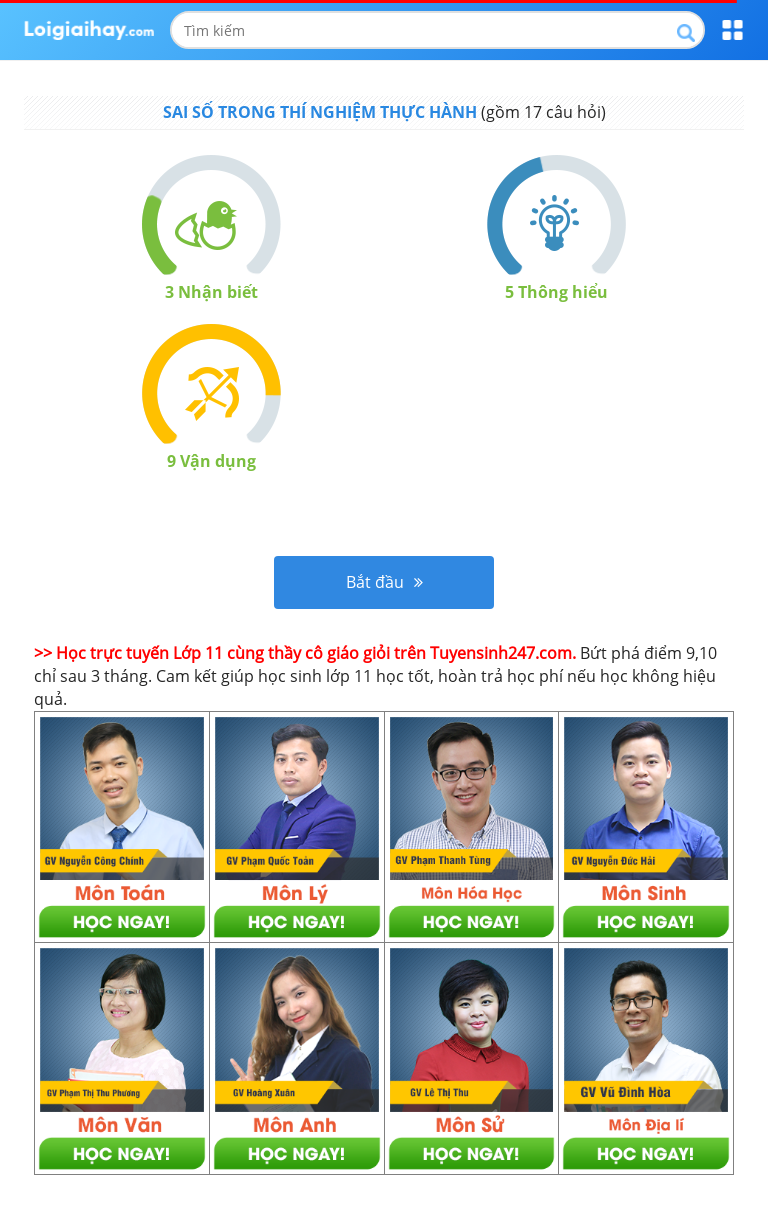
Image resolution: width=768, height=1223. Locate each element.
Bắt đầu (384, 582)
